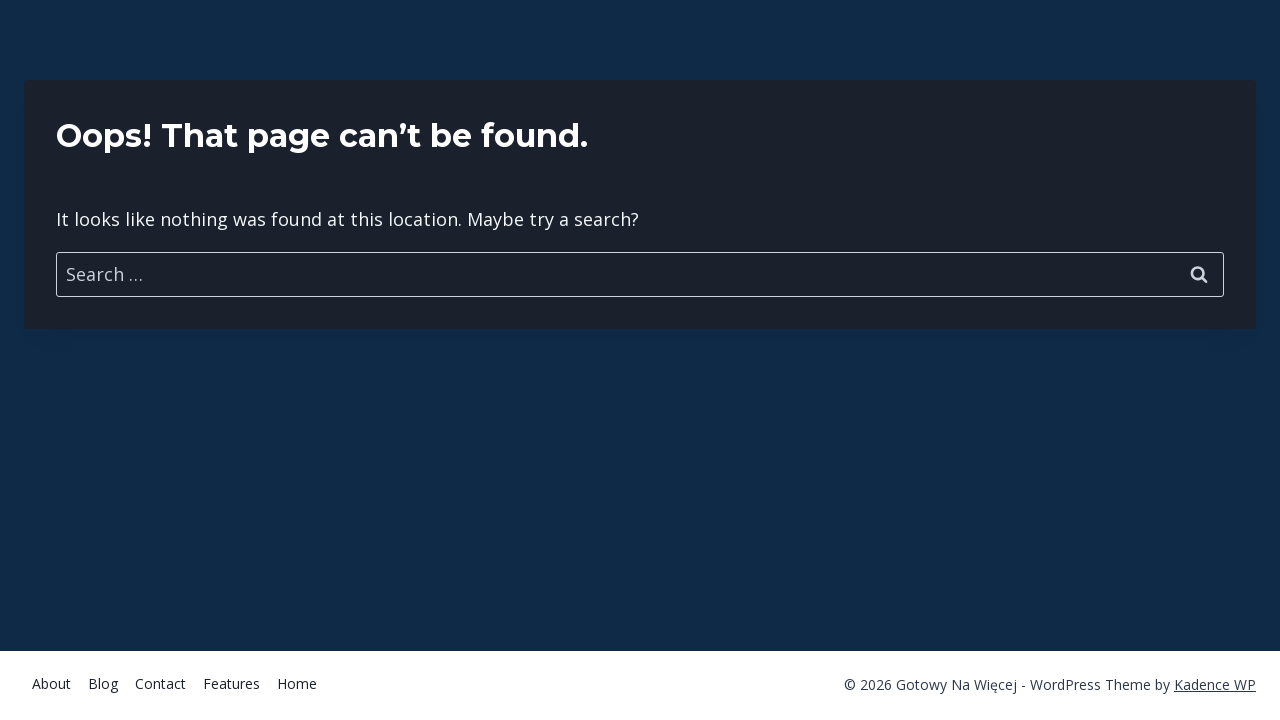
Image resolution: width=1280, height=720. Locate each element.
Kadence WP (1215, 684)
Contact (160, 683)
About (51, 683)
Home (297, 683)
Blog (103, 683)
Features (231, 683)
